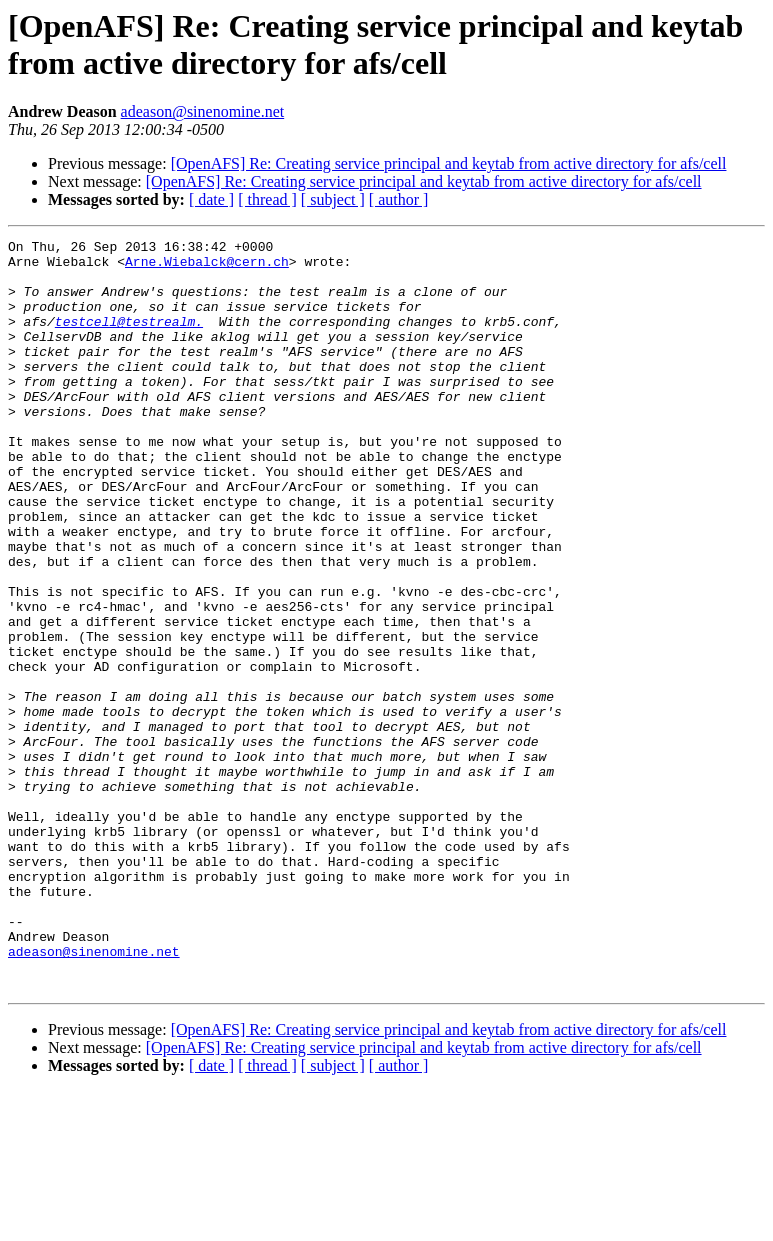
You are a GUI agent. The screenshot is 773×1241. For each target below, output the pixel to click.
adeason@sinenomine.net (203, 111)
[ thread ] (267, 199)
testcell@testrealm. (129, 339)
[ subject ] (333, 199)
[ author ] (399, 199)
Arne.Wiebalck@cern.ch (207, 267)
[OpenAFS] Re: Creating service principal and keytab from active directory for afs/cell (449, 163)
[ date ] (211, 199)
